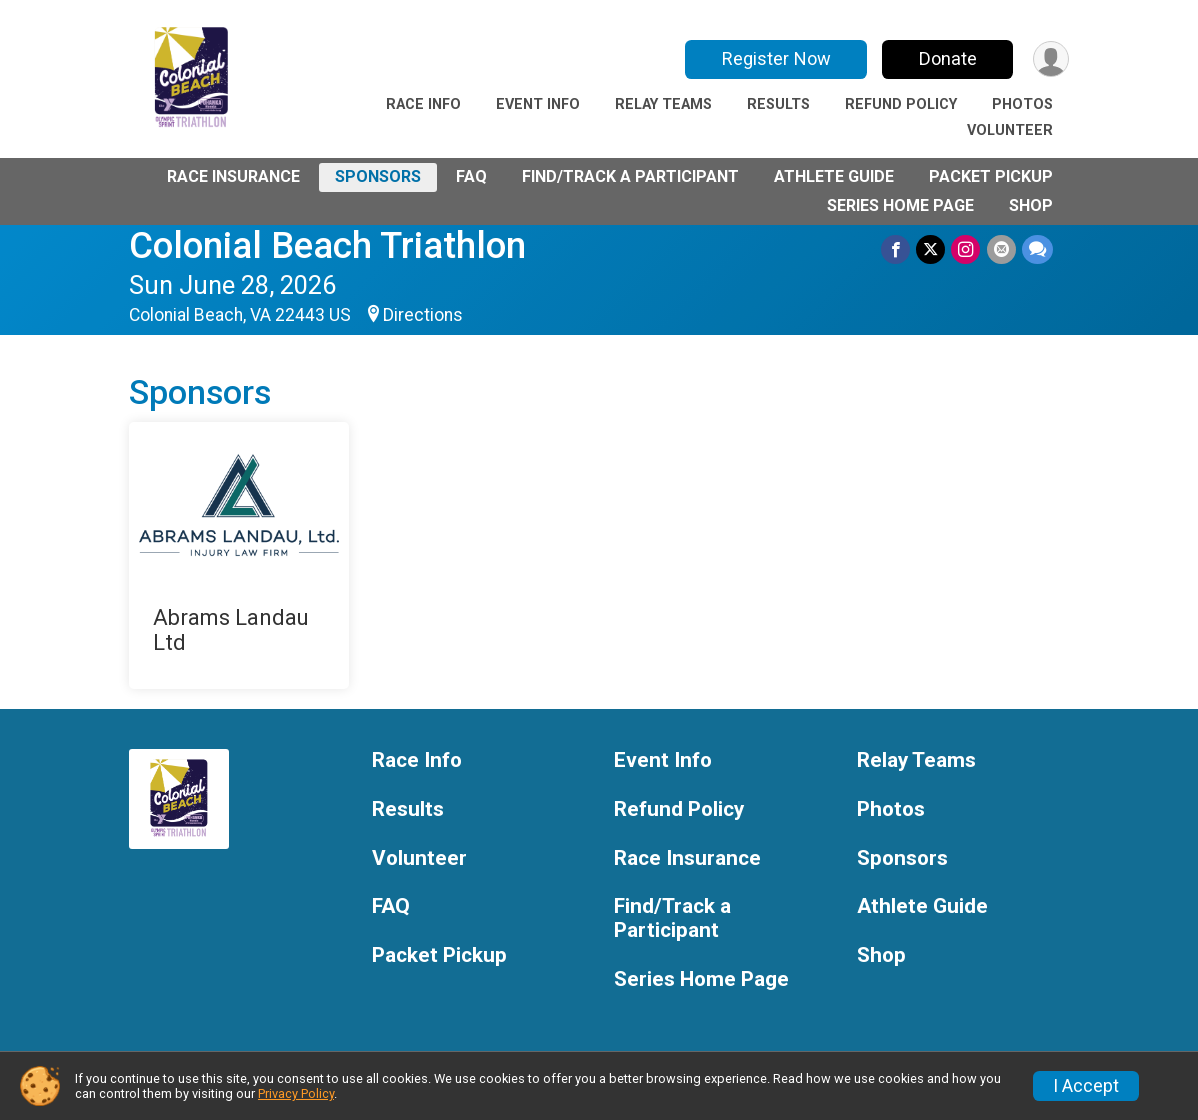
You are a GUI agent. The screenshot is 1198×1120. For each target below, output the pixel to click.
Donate (947, 58)
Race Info (423, 104)
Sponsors (378, 176)
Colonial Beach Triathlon (327, 245)
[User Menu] (1050, 59)
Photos (1022, 104)
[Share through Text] (1037, 249)
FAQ (471, 176)
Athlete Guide (834, 176)
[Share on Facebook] (896, 249)
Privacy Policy (296, 1093)
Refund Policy (901, 104)
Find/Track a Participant (630, 176)
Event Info (538, 104)
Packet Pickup (991, 176)
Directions (423, 315)
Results (778, 104)
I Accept (1086, 1086)
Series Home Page (900, 205)
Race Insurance (233, 176)
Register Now (775, 58)
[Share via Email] (1001, 249)
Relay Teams (663, 104)
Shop (1031, 205)
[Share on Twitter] (931, 249)
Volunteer (1010, 130)
